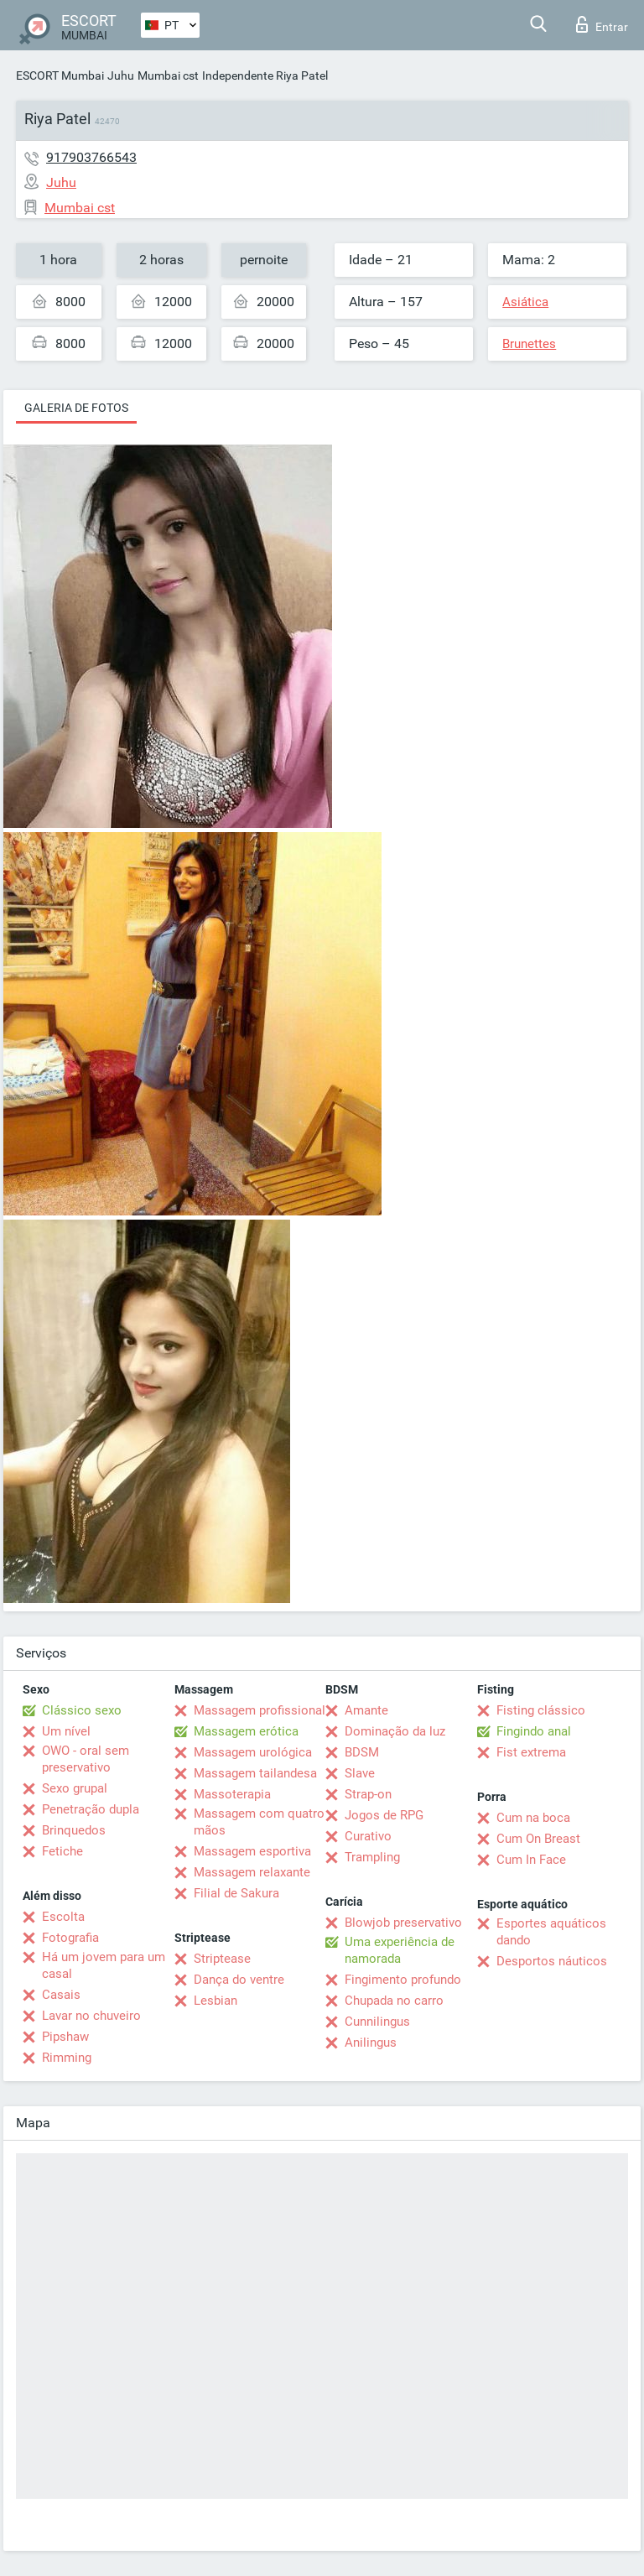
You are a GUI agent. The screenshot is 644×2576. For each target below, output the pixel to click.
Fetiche (62, 1851)
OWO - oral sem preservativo (85, 1759)
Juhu (120, 75)
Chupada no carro (394, 2000)
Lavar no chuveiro (91, 2015)
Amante (366, 1710)
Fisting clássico (540, 1710)
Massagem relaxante (252, 1872)
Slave (360, 1773)
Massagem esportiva (252, 1851)
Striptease (222, 1958)
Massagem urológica (253, 1752)
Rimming (66, 2057)
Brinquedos (74, 1830)
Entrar (602, 24)
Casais (61, 1994)
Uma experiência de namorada (399, 1950)
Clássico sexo (82, 1710)
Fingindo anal (533, 1731)
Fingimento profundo (403, 1979)
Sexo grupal (74, 1788)
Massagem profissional (259, 1710)
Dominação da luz (395, 1731)
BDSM (362, 1752)
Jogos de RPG (384, 1815)
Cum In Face (531, 1859)
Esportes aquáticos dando (551, 1932)
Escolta (63, 1916)
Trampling (372, 1857)
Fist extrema (531, 1752)
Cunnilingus (377, 2021)
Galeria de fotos (76, 407)
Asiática (525, 302)
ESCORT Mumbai (60, 75)
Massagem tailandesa (255, 1773)
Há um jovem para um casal (103, 1965)
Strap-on (368, 1794)
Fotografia (70, 1937)
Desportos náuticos (551, 1961)
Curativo (368, 1836)
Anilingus (371, 2042)
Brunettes (529, 343)
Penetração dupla (90, 1809)
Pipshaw (65, 2036)
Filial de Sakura (236, 1893)
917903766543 (91, 157)
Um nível (66, 1731)
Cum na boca (533, 1817)
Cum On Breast (538, 1838)
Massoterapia (232, 1794)
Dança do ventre (239, 1979)
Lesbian (215, 2000)
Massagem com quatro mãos (259, 1822)
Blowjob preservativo (403, 1922)
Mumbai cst (168, 75)
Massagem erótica (246, 1731)
